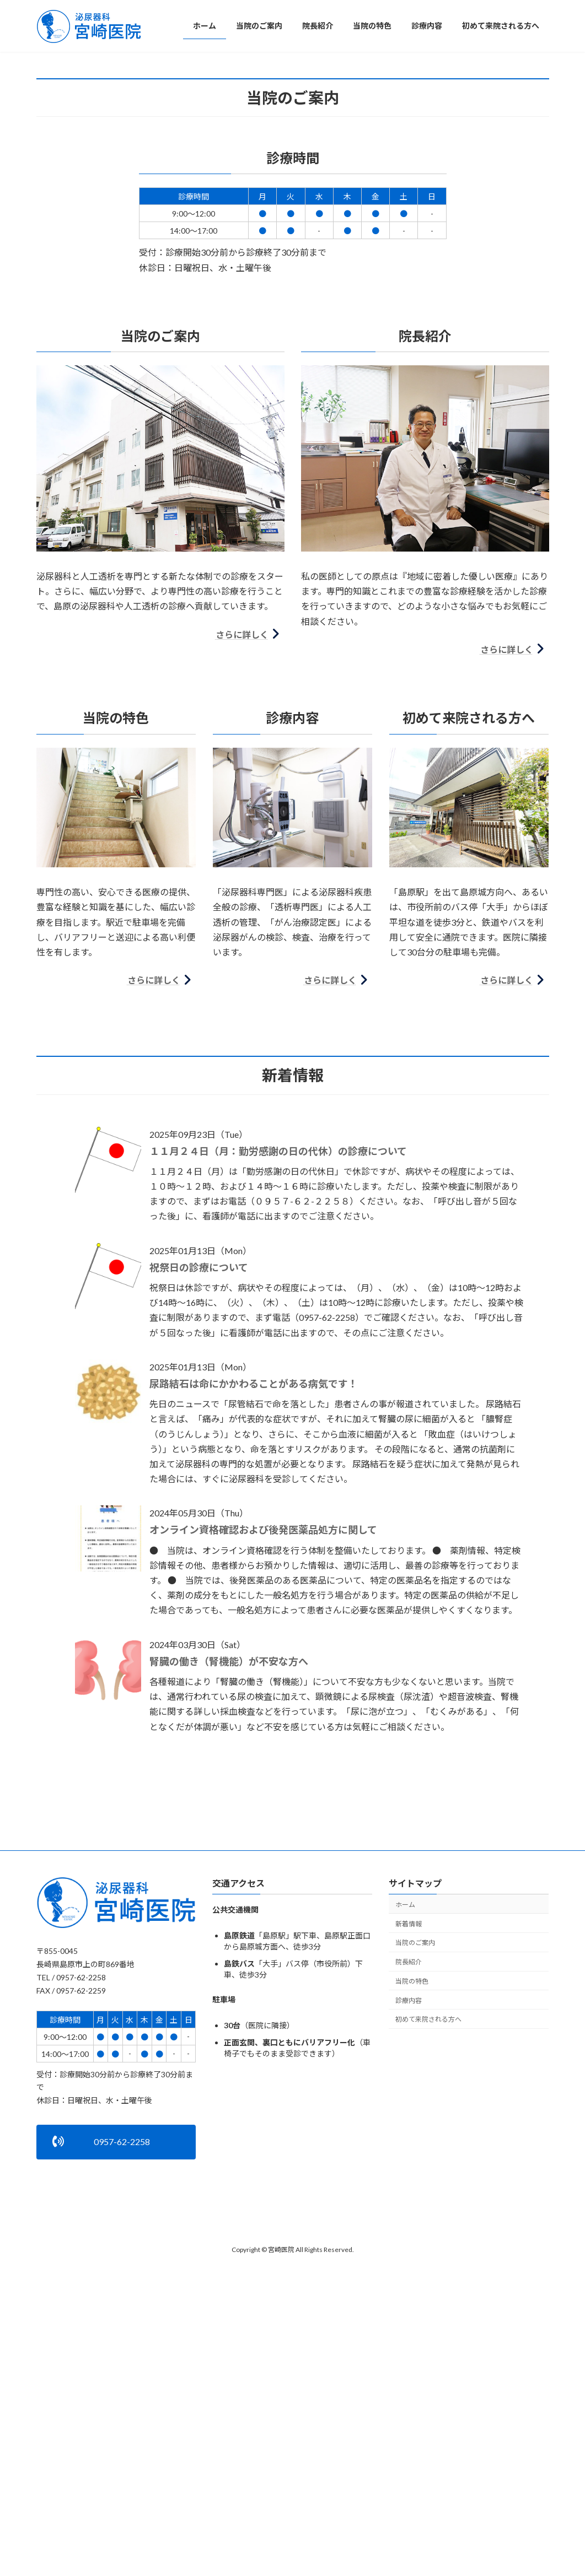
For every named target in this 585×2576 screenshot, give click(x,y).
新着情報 (408, 2169)
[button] (284, 289)
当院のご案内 (415, 2189)
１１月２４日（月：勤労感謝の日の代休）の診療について (278, 1397)
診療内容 (408, 2246)
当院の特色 (411, 2227)
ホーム (405, 2150)
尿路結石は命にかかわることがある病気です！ (253, 1630)
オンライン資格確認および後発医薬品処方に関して (263, 1776)
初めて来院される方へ (428, 2265)
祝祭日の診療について (198, 1514)
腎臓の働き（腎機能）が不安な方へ (228, 1908)
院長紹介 (408, 2208)
